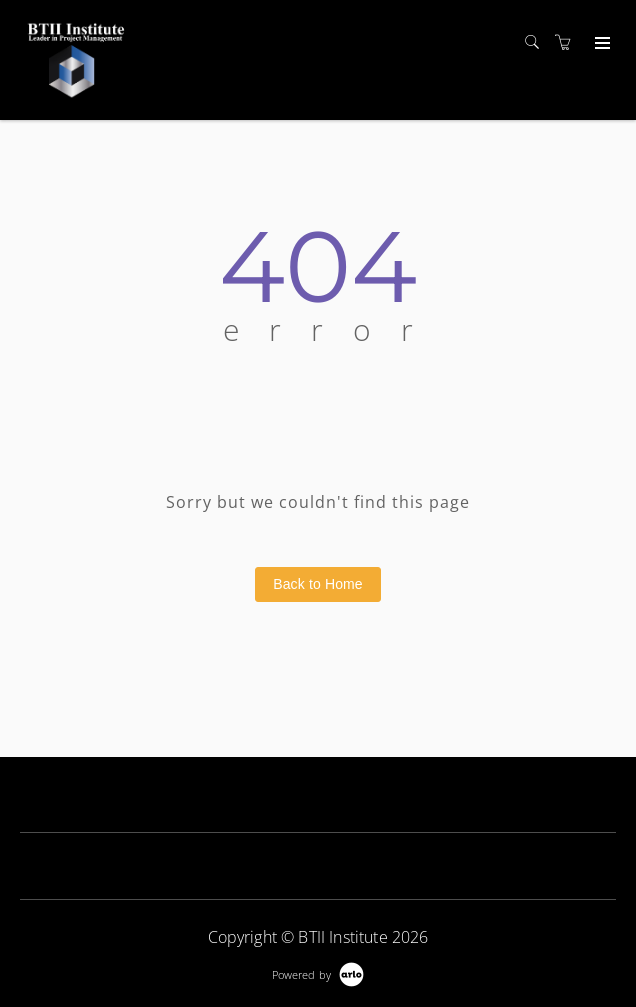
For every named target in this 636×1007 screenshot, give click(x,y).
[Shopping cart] (568, 42)
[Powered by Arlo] (318, 972)
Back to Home (318, 584)
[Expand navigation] (600, 44)
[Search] (537, 42)
